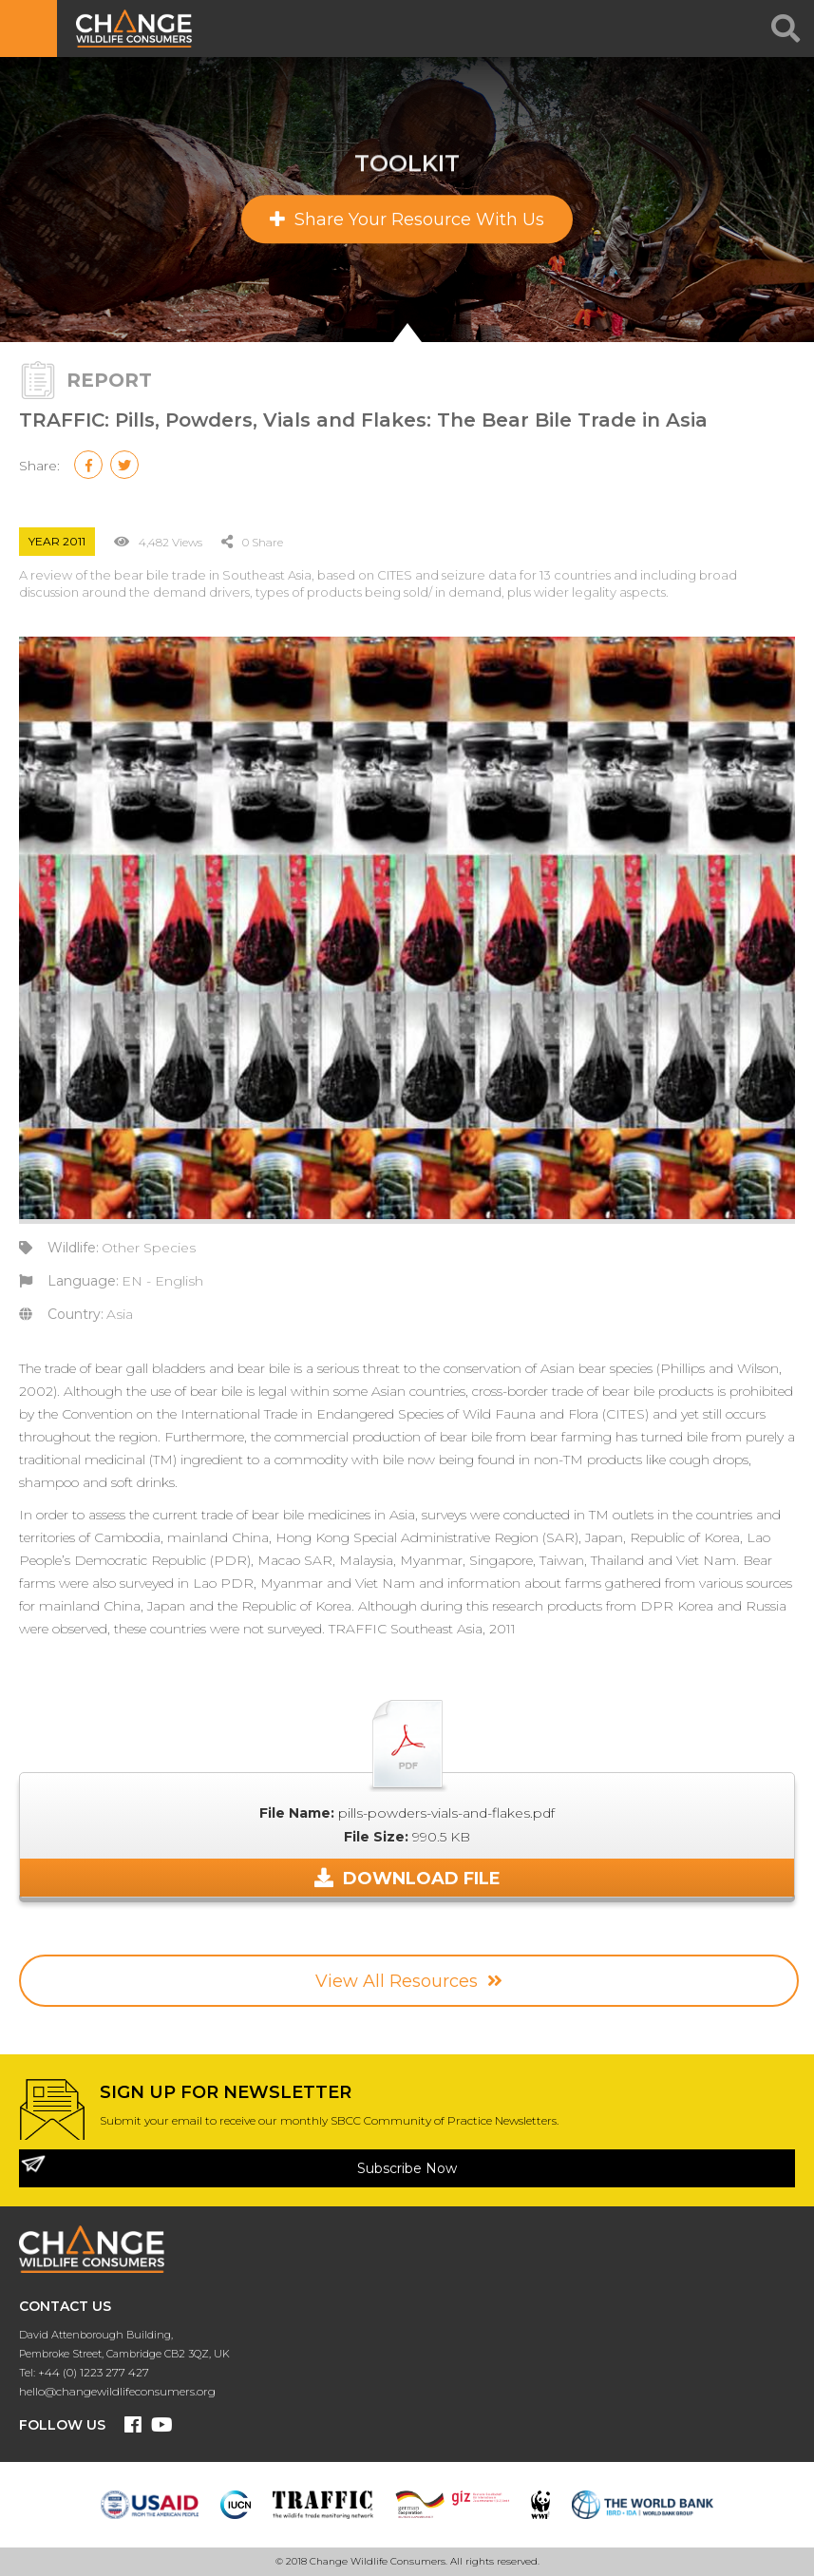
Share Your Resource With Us (407, 219)
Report (109, 380)
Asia (119, 1314)
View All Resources (408, 1981)
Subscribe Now (407, 2168)
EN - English (162, 1280)
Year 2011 (56, 541)
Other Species (149, 1247)
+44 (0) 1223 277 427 (93, 2372)
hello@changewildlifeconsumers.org (117, 2391)
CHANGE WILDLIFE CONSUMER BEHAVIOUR (137, 29)
